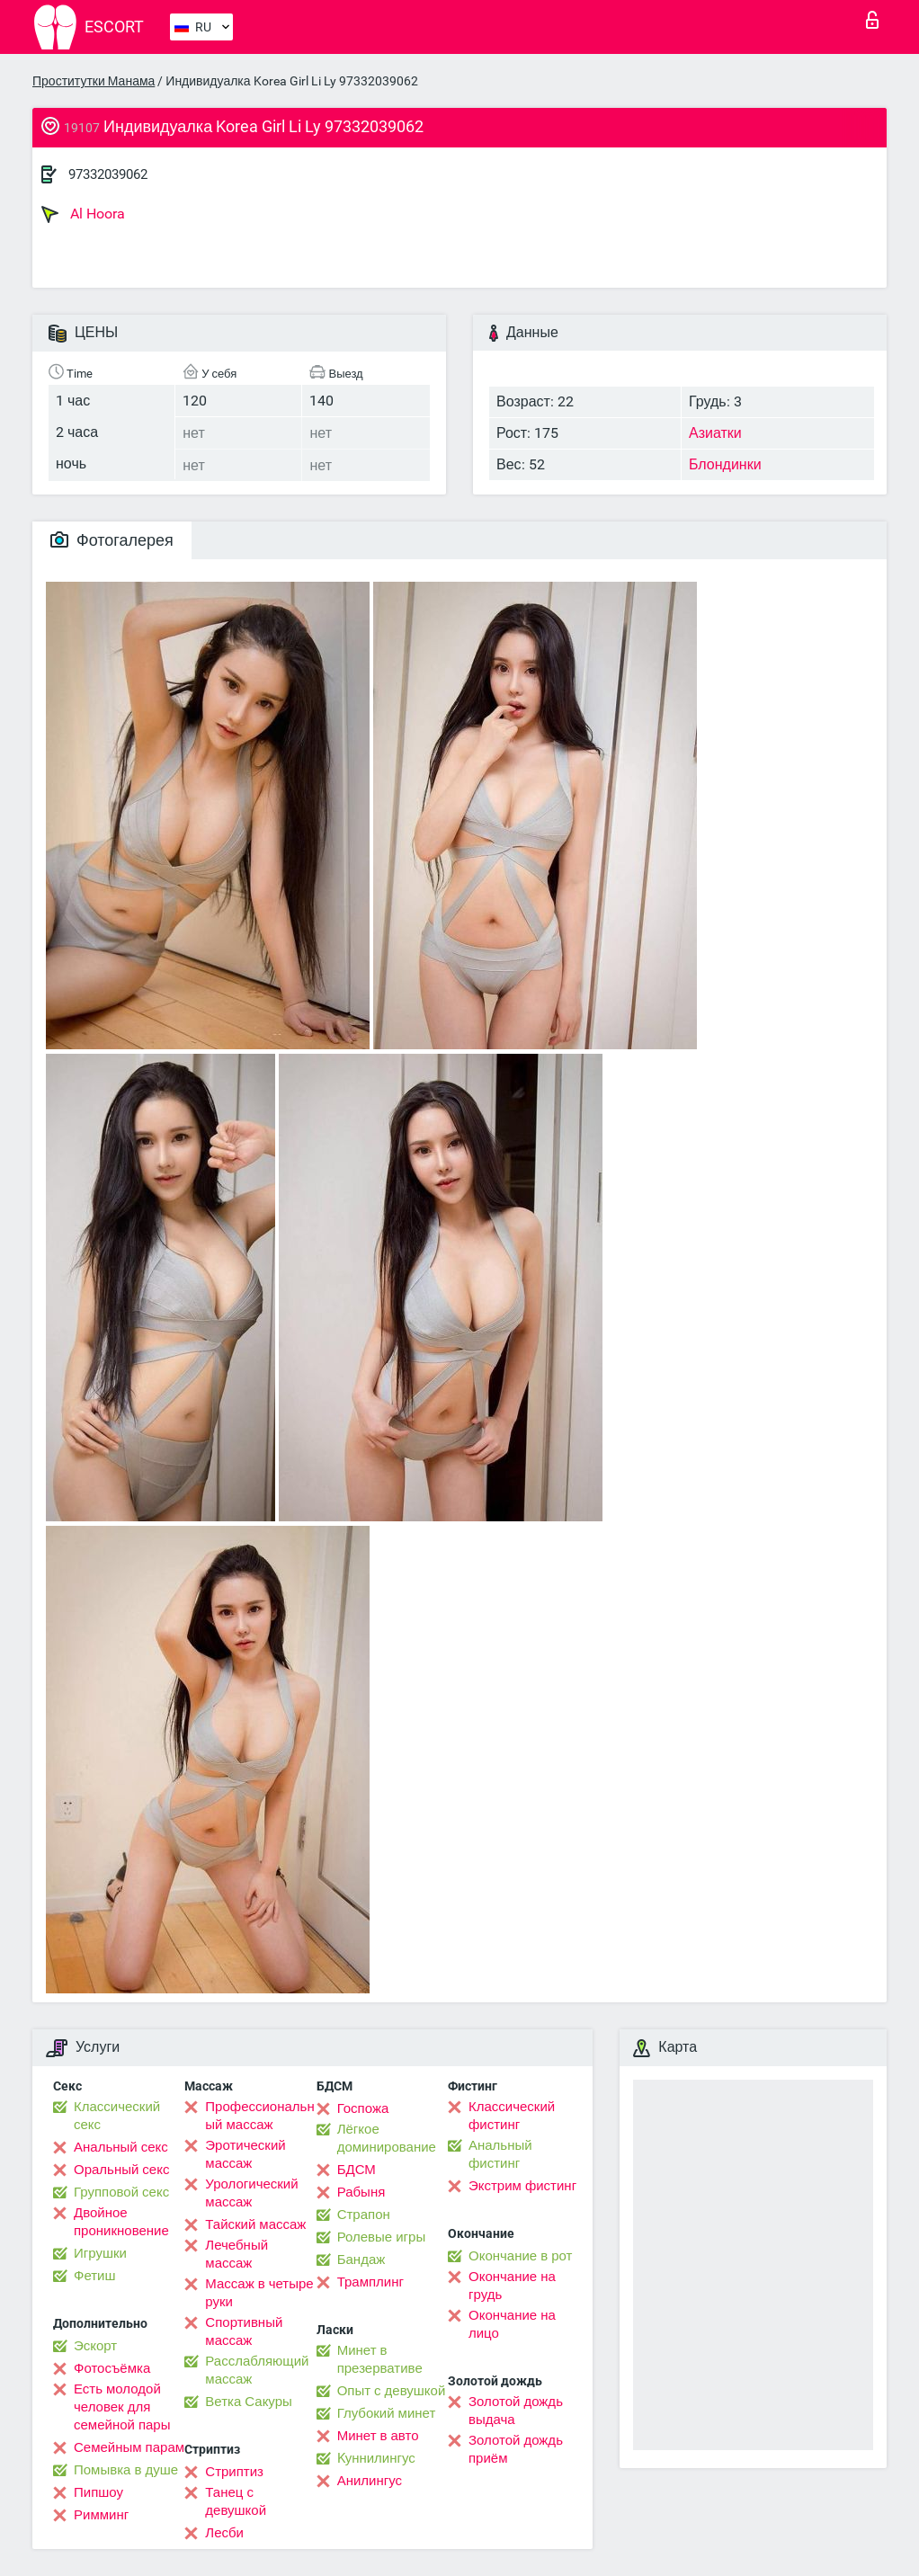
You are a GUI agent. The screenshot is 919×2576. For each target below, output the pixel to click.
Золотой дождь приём (515, 2449)
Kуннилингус (376, 2458)
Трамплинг (370, 2282)
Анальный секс (121, 2147)
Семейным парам (129, 2447)
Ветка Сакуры (248, 2401)
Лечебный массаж (236, 2254)
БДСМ (356, 2170)
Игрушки (100, 2253)
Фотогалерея (112, 539)
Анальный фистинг (500, 2154)
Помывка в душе (126, 2470)
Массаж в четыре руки (259, 2293)
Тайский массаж (255, 2224)
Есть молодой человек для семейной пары (122, 2407)
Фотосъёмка (112, 2368)
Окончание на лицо (512, 2324)
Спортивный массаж (243, 2331)
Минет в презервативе (380, 2359)
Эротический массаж (245, 2154)
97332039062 (107, 174)
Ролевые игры (381, 2237)
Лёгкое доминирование (386, 2138)
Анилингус (369, 2481)
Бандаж (361, 2259)
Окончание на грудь (512, 2285)
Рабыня (361, 2192)
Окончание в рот (520, 2256)
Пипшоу (98, 2492)
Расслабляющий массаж (256, 2370)
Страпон (363, 2214)
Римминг (101, 2515)
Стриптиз (234, 2472)
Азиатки (715, 432)
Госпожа (363, 2108)
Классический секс (117, 2116)
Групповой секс (121, 2192)
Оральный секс (121, 2170)
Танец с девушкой (235, 2501)
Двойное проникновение (121, 2222)
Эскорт (95, 2346)
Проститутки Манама (93, 81)
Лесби (224, 2533)
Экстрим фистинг (522, 2186)
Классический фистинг (511, 2116)
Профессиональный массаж (259, 2116)
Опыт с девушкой (391, 2391)
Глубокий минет (386, 2413)
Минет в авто (378, 2436)
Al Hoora (83, 214)
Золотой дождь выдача (515, 2410)
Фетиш (95, 2276)
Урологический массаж (251, 2193)
